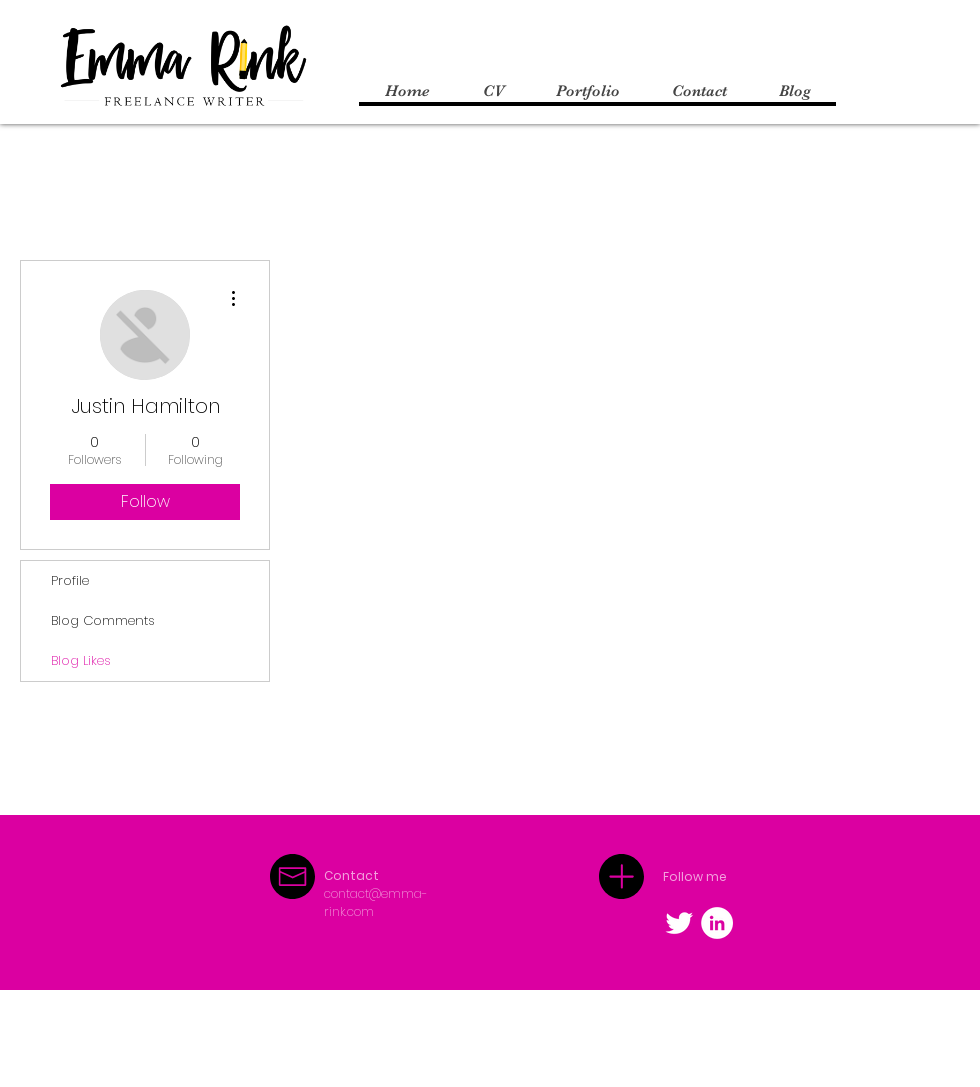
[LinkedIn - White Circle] (717, 923)
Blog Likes (81, 660)
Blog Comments (103, 620)
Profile (70, 580)
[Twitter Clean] (679, 923)
